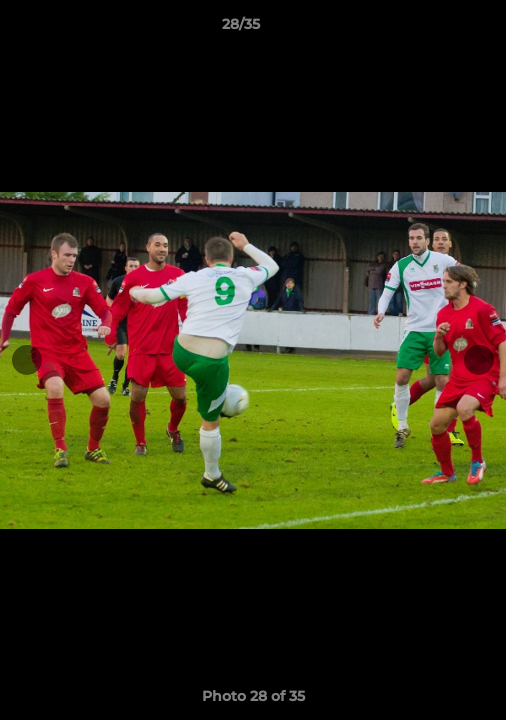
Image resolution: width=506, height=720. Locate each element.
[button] (434, 29)
